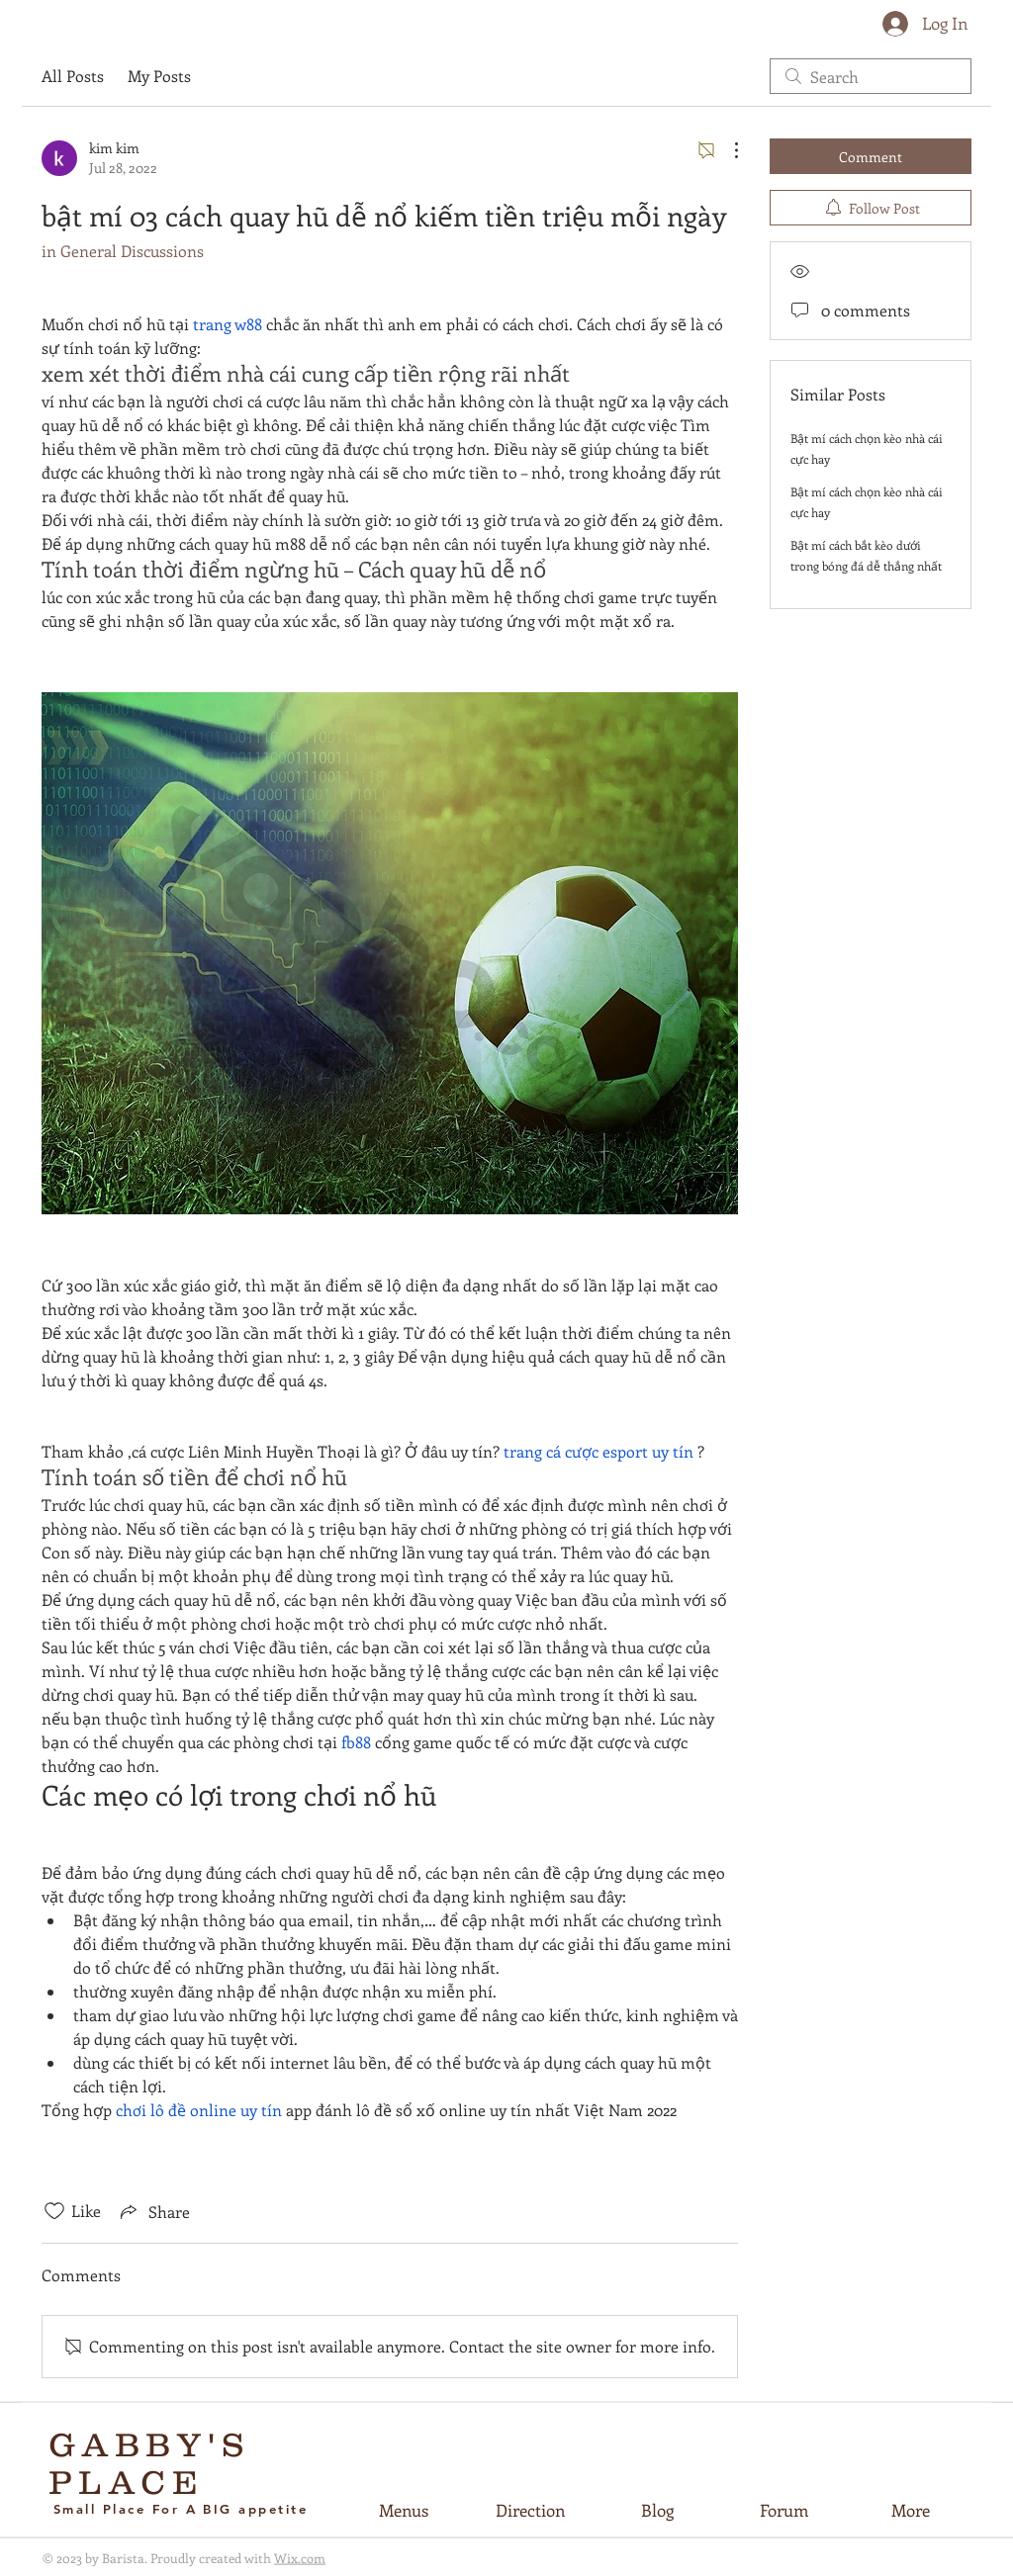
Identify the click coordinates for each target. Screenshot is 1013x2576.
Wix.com (299, 2557)
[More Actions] (726, 150)
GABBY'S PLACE (149, 2463)
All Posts (73, 75)
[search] (870, 76)
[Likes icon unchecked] (54, 2211)
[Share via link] (153, 2211)
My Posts (159, 75)
